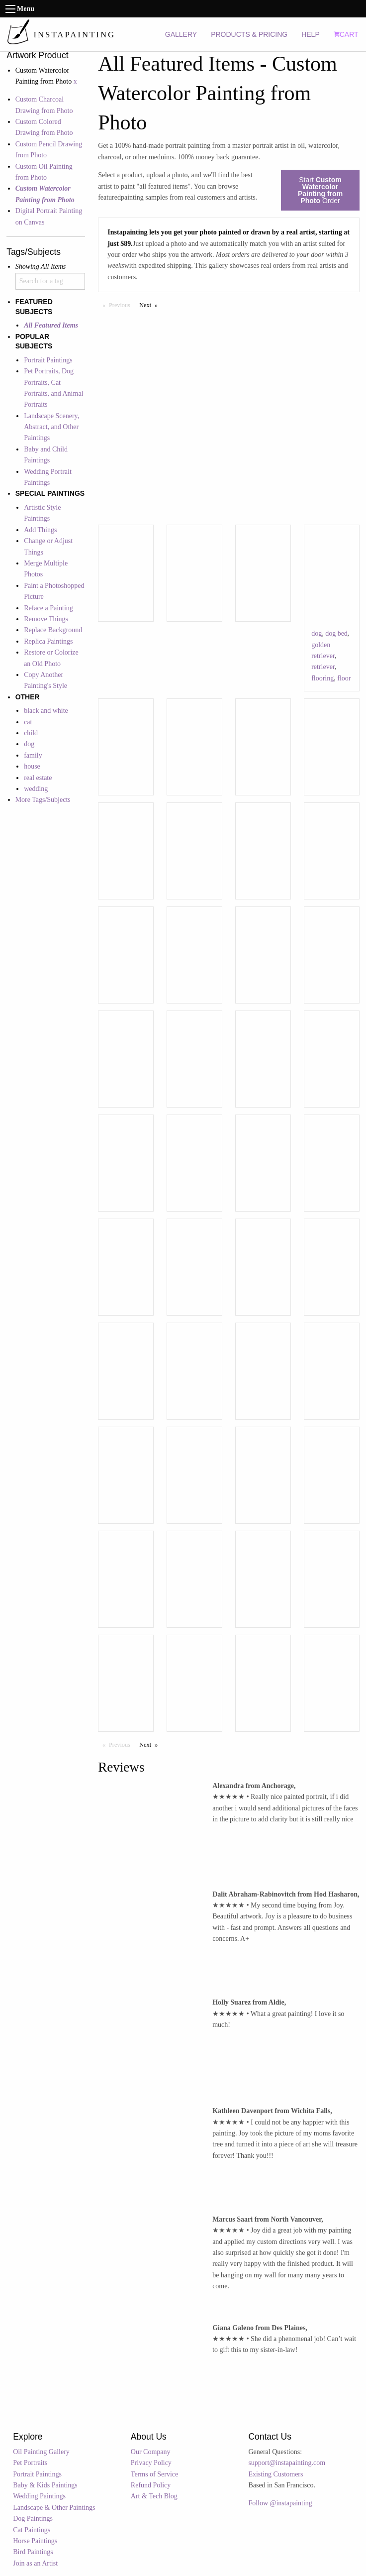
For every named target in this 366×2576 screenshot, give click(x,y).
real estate (38, 778)
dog (29, 744)
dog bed (336, 633)
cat (28, 722)
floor (344, 678)
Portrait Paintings (48, 360)
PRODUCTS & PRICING (249, 34)
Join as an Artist (35, 2563)
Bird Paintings (33, 2552)
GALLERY (181, 34)
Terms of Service (154, 2474)
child (31, 733)
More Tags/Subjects (43, 799)
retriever (323, 667)
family (33, 755)
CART (346, 34)
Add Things (40, 530)
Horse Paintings (35, 2541)
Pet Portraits (30, 2462)
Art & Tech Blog (154, 2496)
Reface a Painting (48, 608)
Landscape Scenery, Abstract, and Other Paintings (51, 427)
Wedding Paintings (39, 2496)
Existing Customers (275, 2474)
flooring (322, 678)
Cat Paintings (31, 2530)
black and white (46, 710)
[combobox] (50, 281)
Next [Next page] (150, 305)
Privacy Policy (151, 2462)
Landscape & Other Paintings (54, 2507)
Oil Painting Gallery (41, 2452)
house (32, 766)
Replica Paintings (48, 641)
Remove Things (46, 619)
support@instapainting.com (286, 2462)
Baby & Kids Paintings (45, 2485)
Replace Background (53, 630)
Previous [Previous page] (122, 305)
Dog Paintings (33, 2518)
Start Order (320, 190)
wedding (36, 788)
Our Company (151, 2452)
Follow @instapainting (280, 2503)
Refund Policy (151, 2485)
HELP (310, 34)
